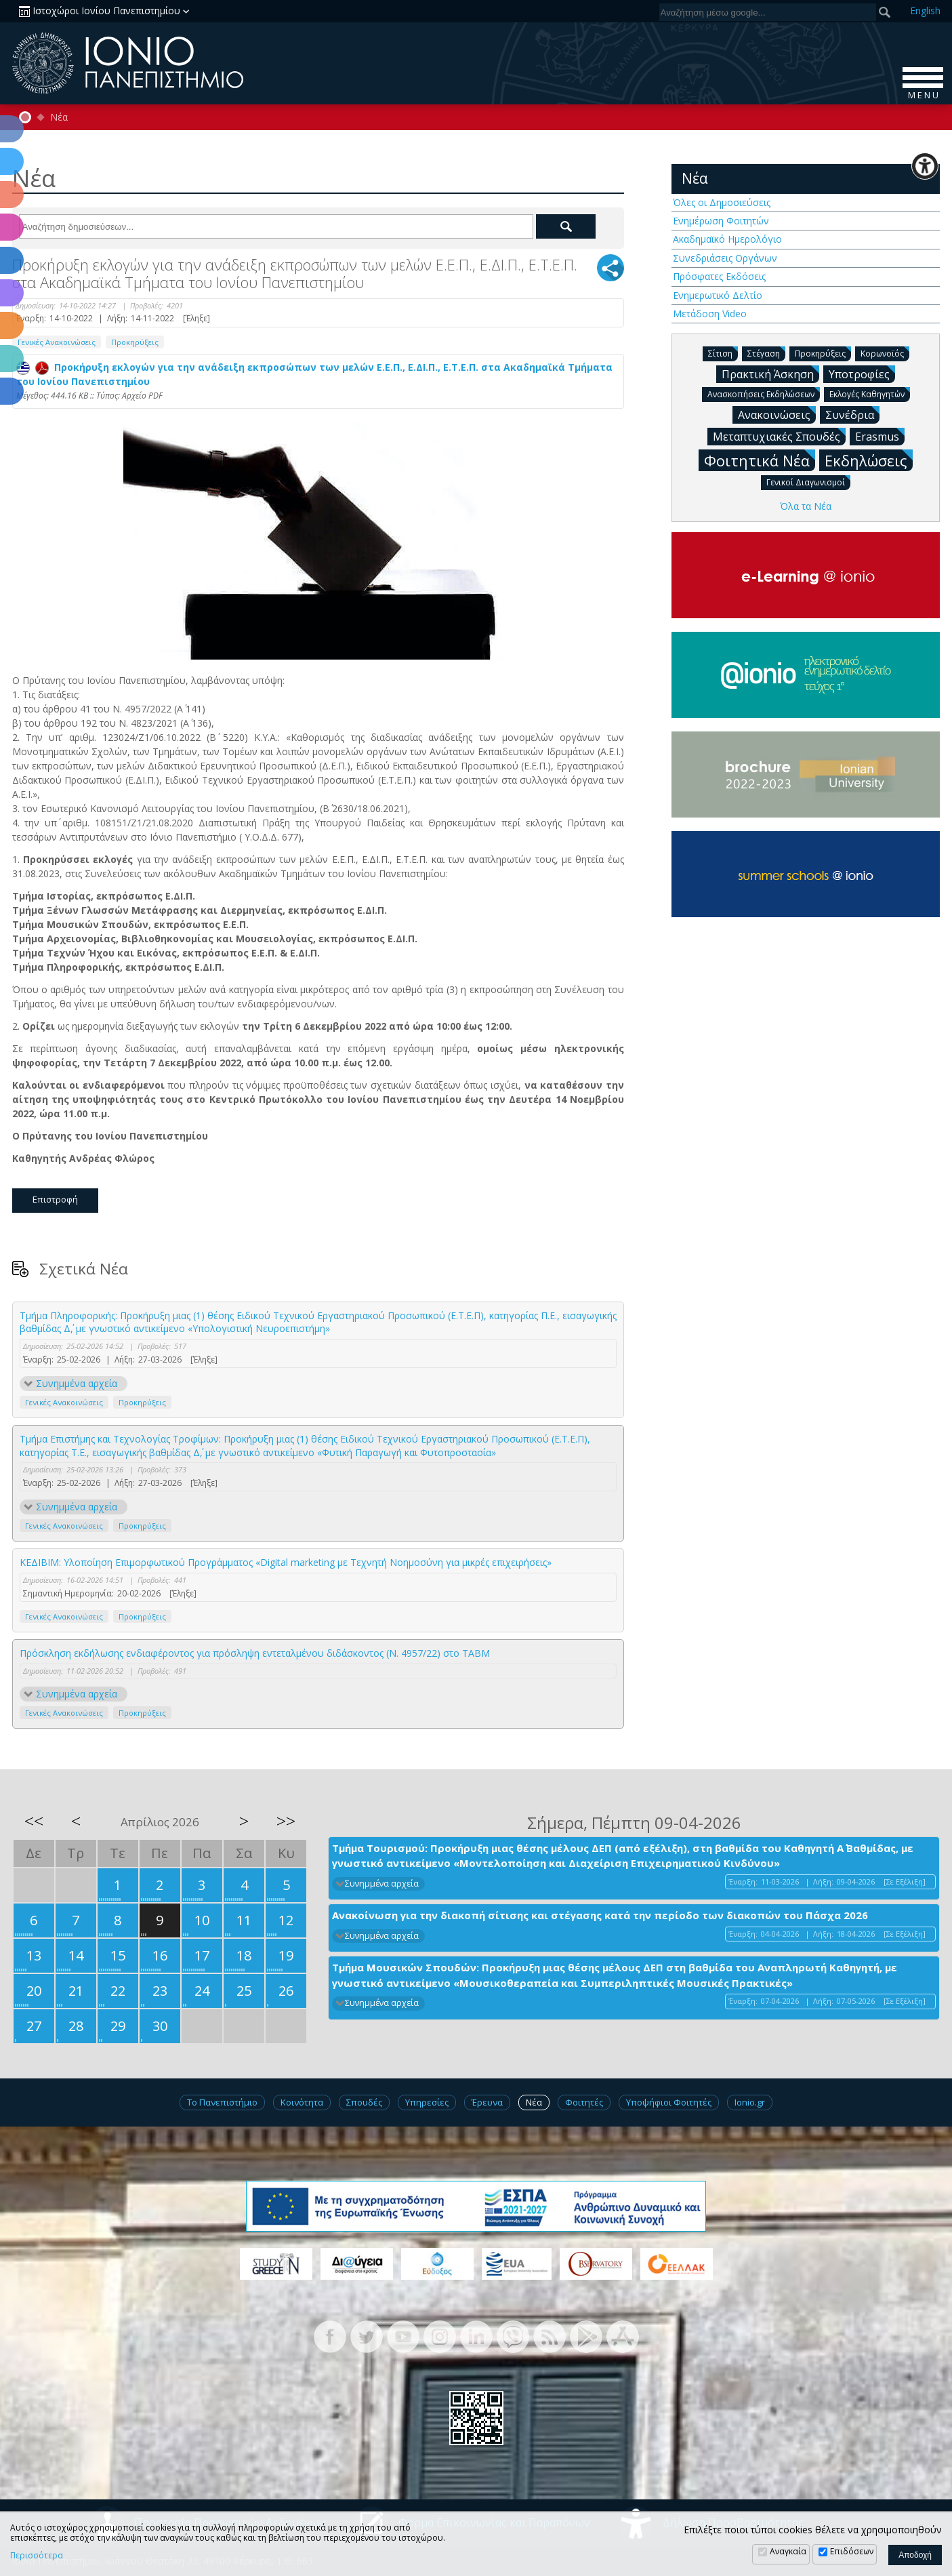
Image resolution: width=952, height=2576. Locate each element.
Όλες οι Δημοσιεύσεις (721, 202)
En (925, 10)
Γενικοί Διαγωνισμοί (808, 481)
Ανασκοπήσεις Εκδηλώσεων (763, 393)
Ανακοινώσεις (777, 414)
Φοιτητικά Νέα (759, 459)
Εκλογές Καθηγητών (869, 393)
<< (33, 1821)
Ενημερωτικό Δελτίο (717, 295)
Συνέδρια (852, 414)
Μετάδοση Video (710, 313)
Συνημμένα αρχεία (76, 1383)
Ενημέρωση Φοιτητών (721, 220)
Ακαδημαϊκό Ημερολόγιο (727, 239)
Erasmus (880, 436)
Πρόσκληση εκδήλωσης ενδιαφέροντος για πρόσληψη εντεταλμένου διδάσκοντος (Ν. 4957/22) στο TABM (255, 1653)
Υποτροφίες (862, 373)
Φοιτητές (584, 2102)
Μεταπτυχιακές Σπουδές (779, 436)
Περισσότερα (36, 2555)
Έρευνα (487, 2102)
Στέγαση (766, 352)
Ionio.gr (749, 2102)
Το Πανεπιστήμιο (222, 2102)
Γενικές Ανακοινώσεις (57, 342)
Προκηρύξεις (135, 342)
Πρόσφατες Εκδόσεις (719, 276)
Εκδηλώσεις (869, 459)
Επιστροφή (55, 1199)
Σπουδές (364, 2102)
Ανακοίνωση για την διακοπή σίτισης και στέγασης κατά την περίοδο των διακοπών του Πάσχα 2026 (600, 1915)
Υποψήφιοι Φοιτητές (668, 2102)
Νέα (59, 117)
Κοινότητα (302, 2102)
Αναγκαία (788, 2551)
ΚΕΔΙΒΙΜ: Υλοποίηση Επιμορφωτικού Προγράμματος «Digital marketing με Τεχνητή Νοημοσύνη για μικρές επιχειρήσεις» (286, 1562)
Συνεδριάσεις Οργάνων (725, 257)
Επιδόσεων (851, 2551)
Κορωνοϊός (885, 352)
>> (285, 1821)
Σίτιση (723, 352)
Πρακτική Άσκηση (770, 373)
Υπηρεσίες (427, 2102)
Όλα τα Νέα (805, 506)
